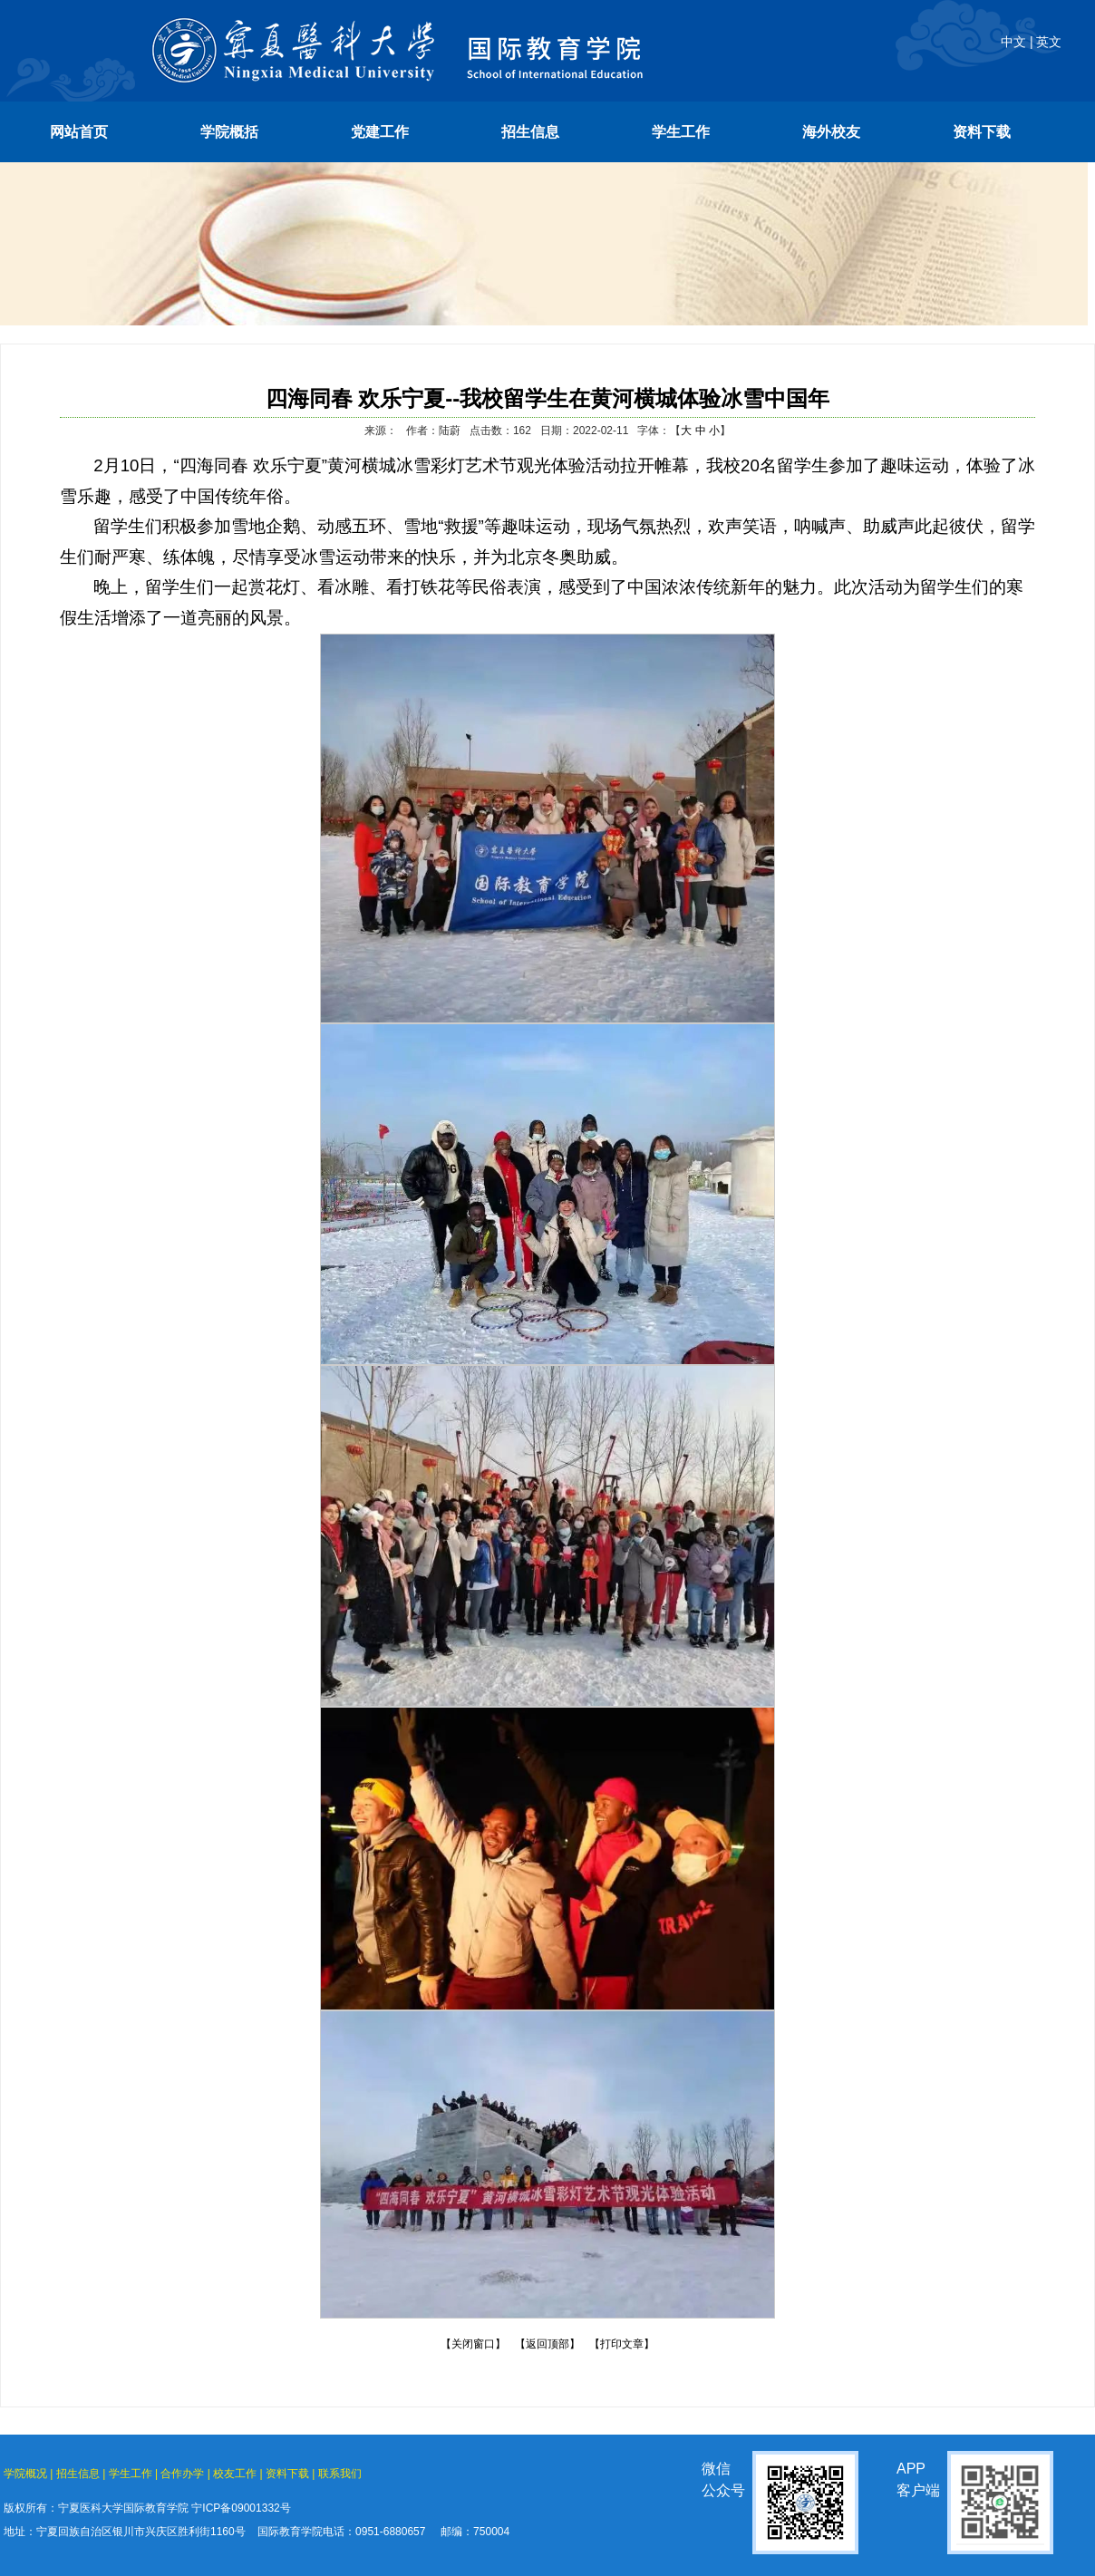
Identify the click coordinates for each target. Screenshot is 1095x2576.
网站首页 (79, 132)
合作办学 (182, 2473)
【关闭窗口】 (473, 2344)
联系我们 (340, 2473)
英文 (1048, 41)
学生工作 (130, 2473)
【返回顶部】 (547, 2344)
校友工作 (235, 2473)
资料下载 (287, 2473)
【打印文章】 (621, 2344)
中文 (1013, 41)
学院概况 (25, 2473)
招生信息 (78, 2473)
